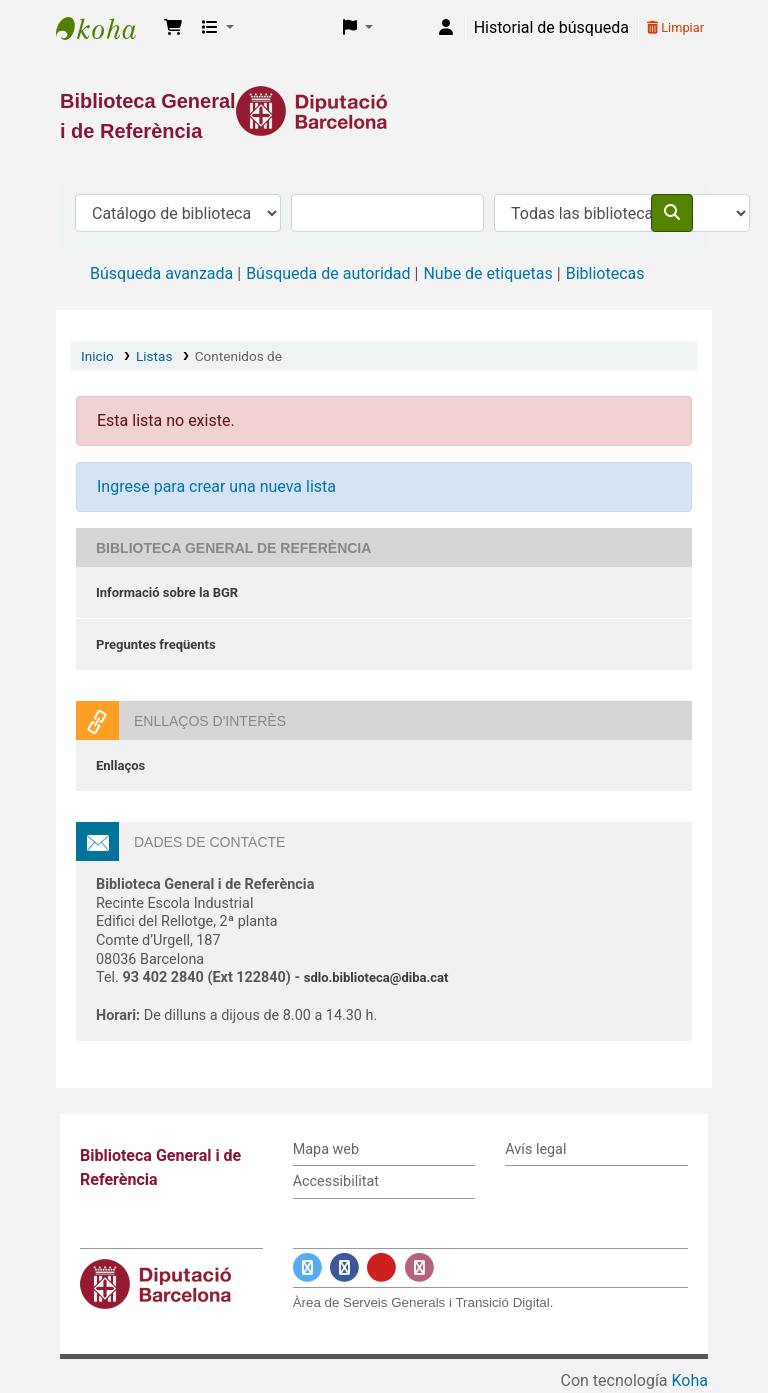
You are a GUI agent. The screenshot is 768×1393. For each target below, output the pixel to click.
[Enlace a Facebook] (344, 1267)
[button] (173, 28)
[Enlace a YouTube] (381, 1267)
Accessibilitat (336, 1181)
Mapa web (326, 1149)
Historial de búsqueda (551, 27)
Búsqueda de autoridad (328, 273)
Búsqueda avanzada (161, 273)
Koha (690, 1380)
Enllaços (120, 765)
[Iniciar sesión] (446, 28)
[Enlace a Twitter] (307, 1267)
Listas (154, 356)
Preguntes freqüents (156, 644)
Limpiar (675, 27)
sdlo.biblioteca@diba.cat (376, 977)
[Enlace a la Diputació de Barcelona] (384, 111)
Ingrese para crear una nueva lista (216, 486)
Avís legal (535, 1149)
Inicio (97, 356)
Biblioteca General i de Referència (106, 28)
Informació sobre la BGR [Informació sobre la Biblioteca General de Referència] (167, 592)
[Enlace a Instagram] (419, 1267)
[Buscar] (672, 213)
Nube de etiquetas (487, 273)
